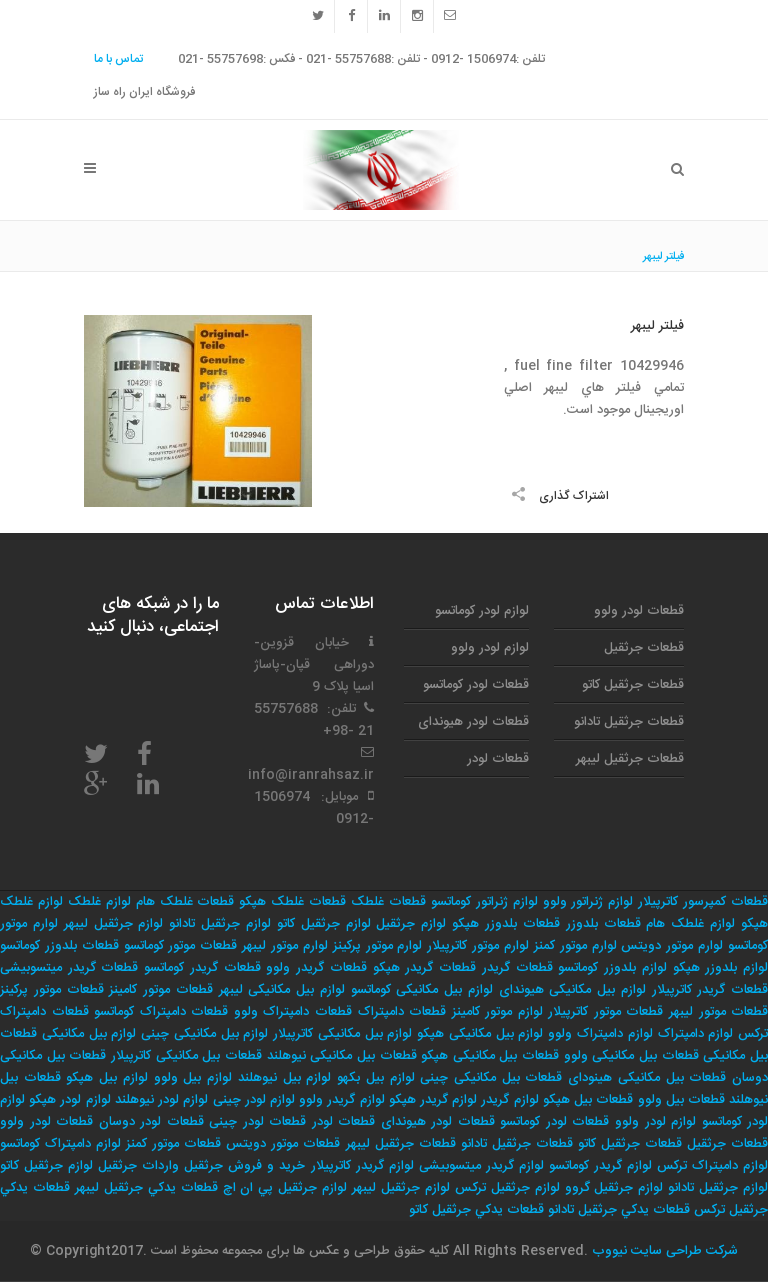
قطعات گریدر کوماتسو (202, 968)
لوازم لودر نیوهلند (161, 1100)
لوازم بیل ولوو (193, 1078)
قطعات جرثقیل (644, 648)
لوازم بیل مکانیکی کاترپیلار (342, 1034)
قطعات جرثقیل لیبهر (630, 759)
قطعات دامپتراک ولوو (293, 1012)
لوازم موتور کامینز (497, 1012)
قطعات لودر (498, 759)
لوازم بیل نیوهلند (284, 1078)
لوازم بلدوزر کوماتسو (612, 968)
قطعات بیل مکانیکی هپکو (490, 1056)
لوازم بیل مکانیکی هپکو (480, 1034)
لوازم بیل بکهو (375, 1078)
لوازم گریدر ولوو (341, 1100)
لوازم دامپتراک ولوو (600, 1034)
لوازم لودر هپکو (69, 1100)
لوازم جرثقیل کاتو (324, 924)
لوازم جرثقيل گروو (614, 1188)
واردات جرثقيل (138, 1166)
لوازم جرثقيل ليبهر (401, 1188)
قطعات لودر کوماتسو (476, 685)
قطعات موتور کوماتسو (181, 946)
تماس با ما (118, 59)
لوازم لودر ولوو (490, 648)
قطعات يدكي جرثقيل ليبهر (146, 1188)
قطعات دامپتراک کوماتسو (161, 1012)
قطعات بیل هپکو (588, 1100)
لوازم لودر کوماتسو (482, 611)
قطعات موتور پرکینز (52, 990)
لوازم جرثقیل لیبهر (114, 924)
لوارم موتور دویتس (672, 946)
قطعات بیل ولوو (681, 1100)
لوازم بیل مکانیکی (89, 1034)
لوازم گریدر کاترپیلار (362, 1166)
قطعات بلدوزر (603, 924)
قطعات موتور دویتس (283, 1144)
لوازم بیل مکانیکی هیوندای (572, 990)
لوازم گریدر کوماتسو (600, 1166)
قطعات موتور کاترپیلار (605, 1012)
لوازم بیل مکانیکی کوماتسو (422, 990)
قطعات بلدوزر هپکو (506, 924)
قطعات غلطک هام (185, 902)
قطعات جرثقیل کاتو (633, 685)
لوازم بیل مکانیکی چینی (204, 1034)
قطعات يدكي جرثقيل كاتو (476, 1210)
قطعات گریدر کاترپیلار (710, 990)
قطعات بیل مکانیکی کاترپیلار (186, 1056)
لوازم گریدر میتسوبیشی (481, 1166)
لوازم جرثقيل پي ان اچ (285, 1188)
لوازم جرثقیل (411, 924)
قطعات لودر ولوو (639, 611)
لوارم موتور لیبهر (285, 946)
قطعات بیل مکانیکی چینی (491, 1078)
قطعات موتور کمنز (173, 1144)
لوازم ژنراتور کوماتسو (484, 902)
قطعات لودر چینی (257, 1122)
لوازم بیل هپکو (106, 1078)
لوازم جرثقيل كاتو (46, 1166)
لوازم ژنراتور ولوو (588, 902)
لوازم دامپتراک (696, 1034)
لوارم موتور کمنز (575, 946)
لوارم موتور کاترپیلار (478, 946)
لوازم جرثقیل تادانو (220, 924)
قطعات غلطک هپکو (292, 902)
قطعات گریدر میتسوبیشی (69, 968)
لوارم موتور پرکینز (378, 946)
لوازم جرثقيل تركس (507, 1188)
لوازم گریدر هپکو (433, 1100)
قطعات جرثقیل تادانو (629, 722)
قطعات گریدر (517, 968)
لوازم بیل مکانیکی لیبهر (282, 990)
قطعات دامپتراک (402, 1012)
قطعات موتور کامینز (161, 990)
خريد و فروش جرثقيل (244, 1166)
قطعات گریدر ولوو (316, 968)
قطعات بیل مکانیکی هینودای (647, 1078)
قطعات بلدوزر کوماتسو (59, 946)
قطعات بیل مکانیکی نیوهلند (342, 1056)
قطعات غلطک (388, 902)
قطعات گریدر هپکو (424, 968)
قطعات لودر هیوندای (473, 722)
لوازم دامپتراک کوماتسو (60, 1144)
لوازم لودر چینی (254, 1100)
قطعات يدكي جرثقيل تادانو (619, 1210)
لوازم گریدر (509, 1100)
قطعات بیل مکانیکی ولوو (631, 1056)
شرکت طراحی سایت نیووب (663, 1251)
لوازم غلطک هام (690, 924)
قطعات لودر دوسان (151, 1122)
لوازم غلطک (99, 902)
